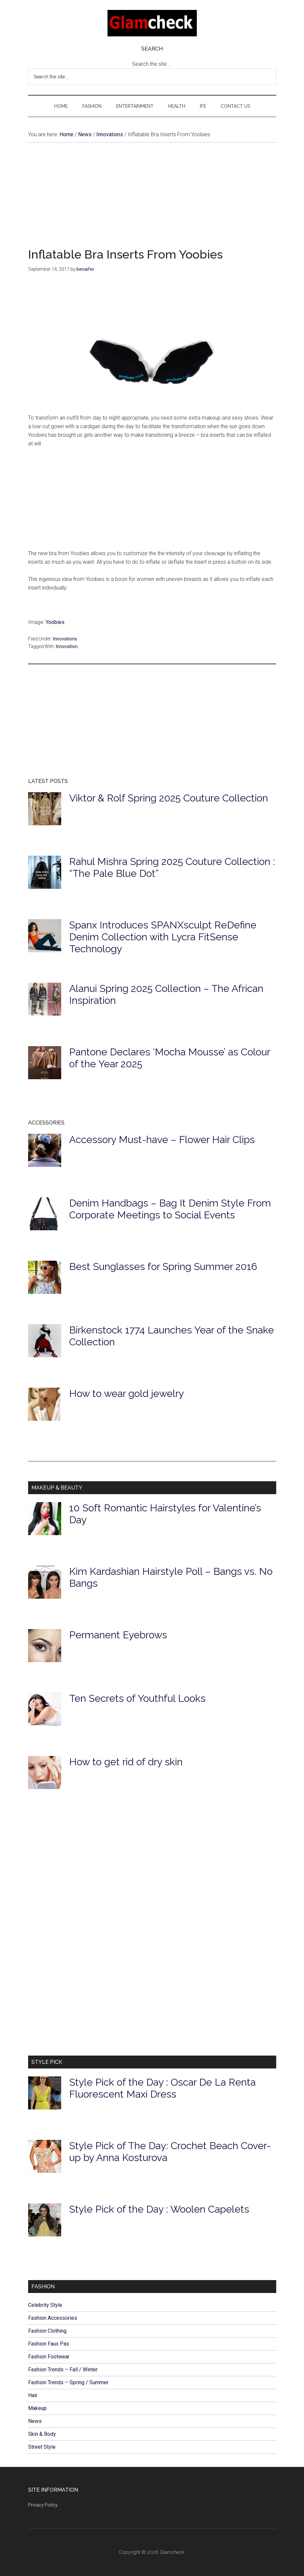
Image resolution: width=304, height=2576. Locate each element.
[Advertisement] (152, 202)
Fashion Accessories (52, 2318)
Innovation (67, 646)
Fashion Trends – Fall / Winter (63, 2369)
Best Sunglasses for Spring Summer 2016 (163, 1266)
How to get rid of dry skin (126, 1762)
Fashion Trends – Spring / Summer (68, 2382)
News (35, 2421)
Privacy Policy (43, 2505)
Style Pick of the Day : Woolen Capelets (159, 2209)
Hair (32, 2395)
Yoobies (55, 622)
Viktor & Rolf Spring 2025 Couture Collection (168, 798)
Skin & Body (42, 2434)
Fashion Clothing (47, 2331)
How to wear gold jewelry (126, 1393)
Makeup (37, 2408)
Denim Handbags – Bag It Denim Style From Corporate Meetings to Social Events (170, 1209)
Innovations (65, 638)
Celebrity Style (45, 2305)
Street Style (42, 2447)
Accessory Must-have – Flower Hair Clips (162, 1139)
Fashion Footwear (48, 2356)
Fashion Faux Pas (48, 2344)
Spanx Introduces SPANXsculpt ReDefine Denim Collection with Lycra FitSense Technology (162, 937)
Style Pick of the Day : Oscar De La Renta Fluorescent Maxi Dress (162, 2088)
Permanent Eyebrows (118, 1635)
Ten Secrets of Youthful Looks (137, 1698)
